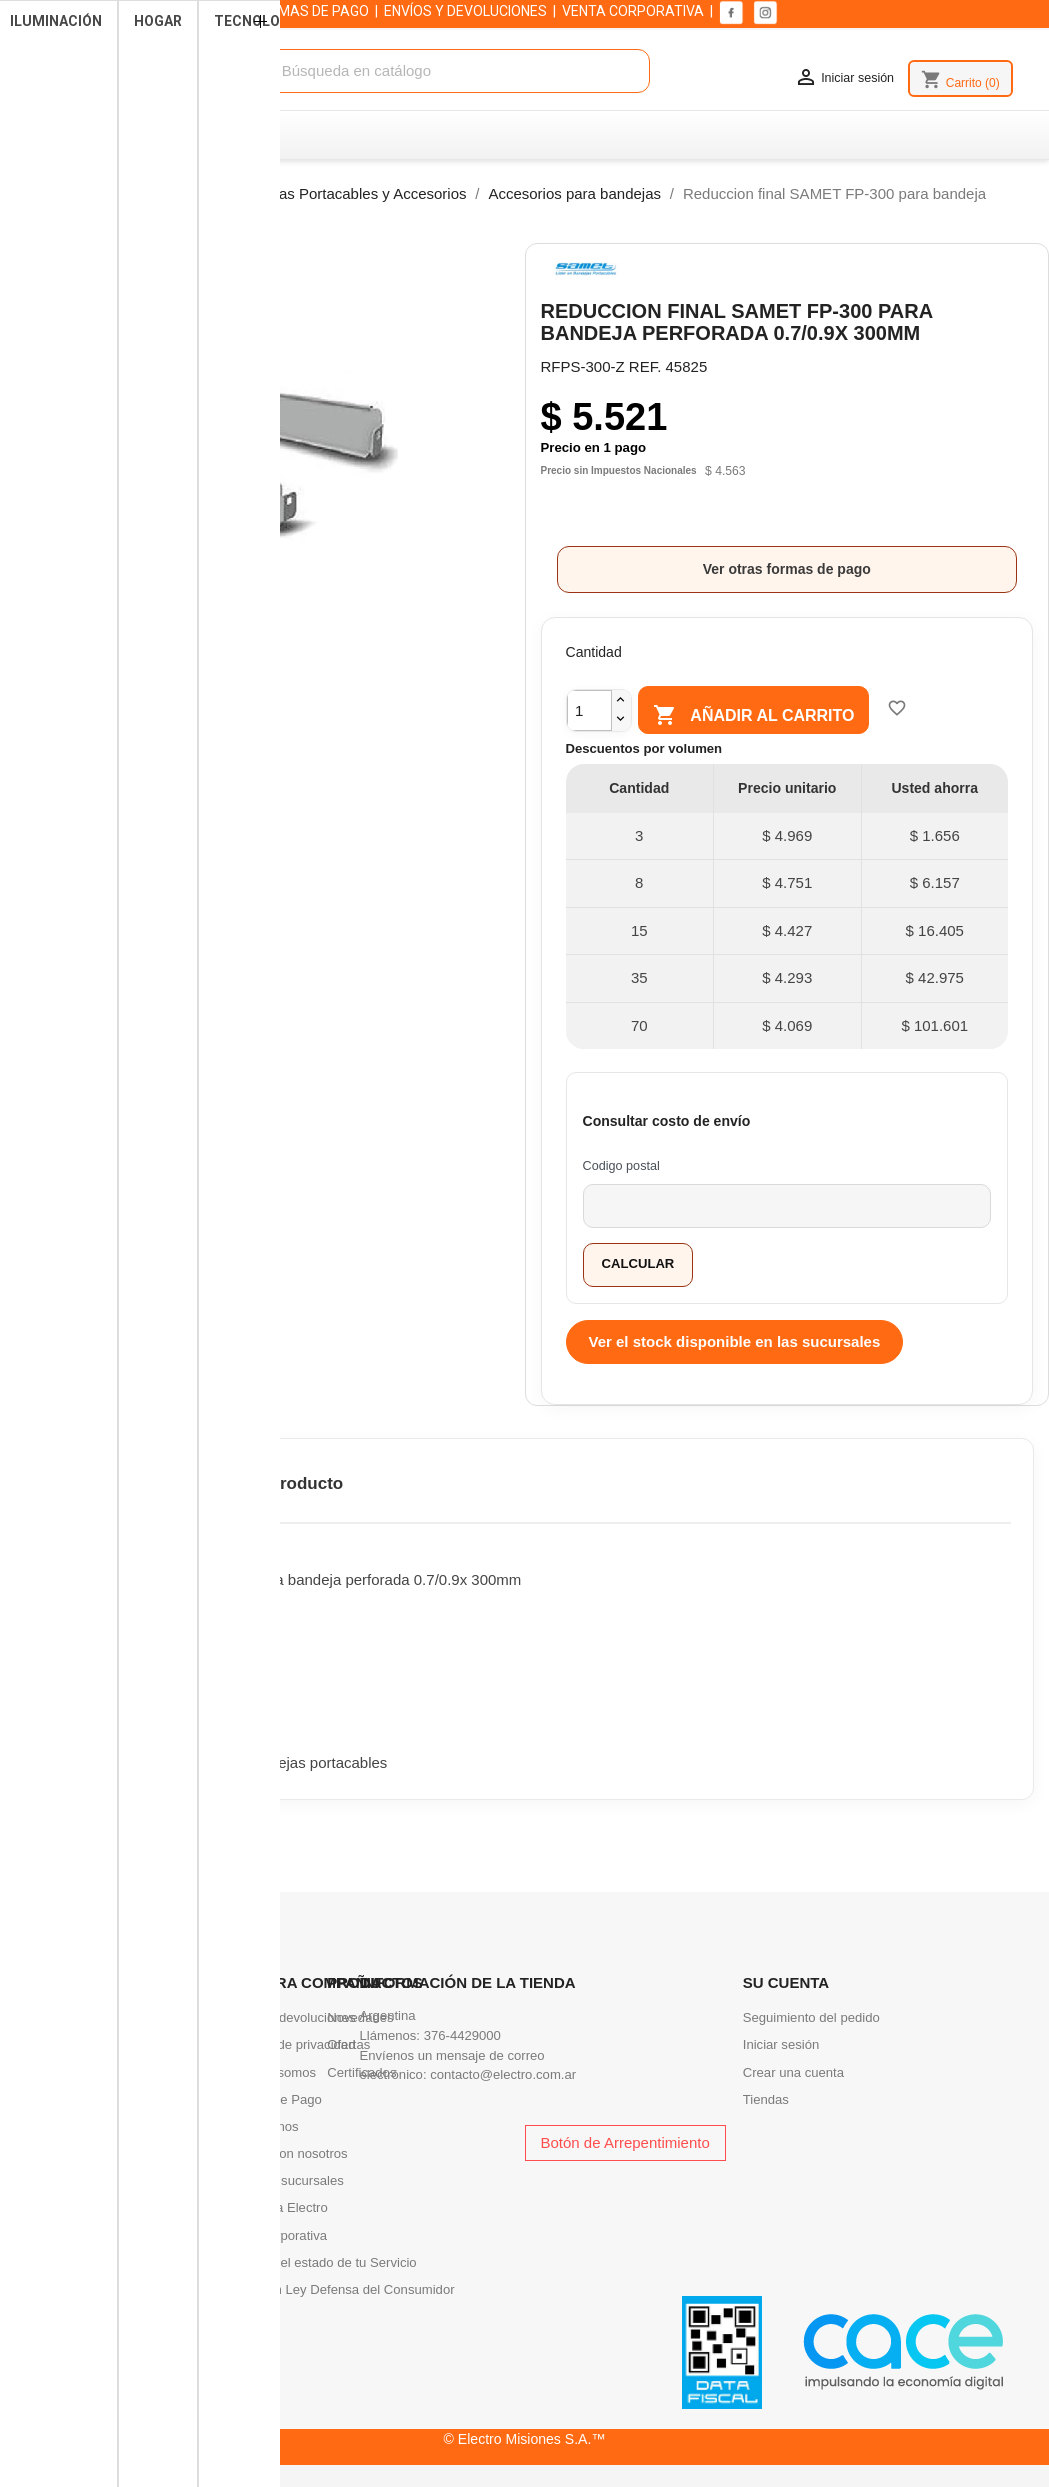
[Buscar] (441, 71)
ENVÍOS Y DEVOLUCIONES (465, 11)
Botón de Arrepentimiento (625, 2142)
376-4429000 (462, 2035)
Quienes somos (270, 2072)
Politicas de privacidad (290, 2044)
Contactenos (262, 2126)
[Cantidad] (589, 710)
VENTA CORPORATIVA (633, 11)
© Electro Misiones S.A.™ (525, 2439)
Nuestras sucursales (284, 2180)
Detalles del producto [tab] (256, 1483)
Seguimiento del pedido (811, 2017)
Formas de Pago (273, 2099)
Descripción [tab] (86, 1483)
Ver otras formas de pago (787, 569)
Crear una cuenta (793, 2072)
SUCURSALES (69, 11)
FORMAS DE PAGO (310, 11)
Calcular (638, 1263)
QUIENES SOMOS (182, 11)
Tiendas (766, 2099)
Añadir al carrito (767, 716)
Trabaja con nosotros (286, 2153)
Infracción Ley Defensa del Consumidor (340, 2289)
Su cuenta (786, 1982)
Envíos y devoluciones (290, 2017)
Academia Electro (276, 2207)
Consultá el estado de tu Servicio (321, 2262)
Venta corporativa (276, 2235)
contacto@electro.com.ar (503, 2074)
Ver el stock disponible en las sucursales (735, 1341)
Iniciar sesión (781, 2044)
